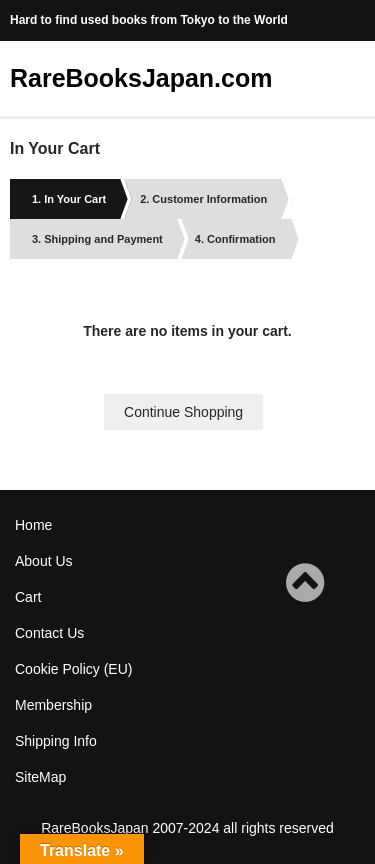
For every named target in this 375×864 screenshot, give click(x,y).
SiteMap (40, 777)
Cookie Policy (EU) (73, 669)
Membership (53, 705)
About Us (44, 561)
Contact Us (49, 633)
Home (33, 525)
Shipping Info (56, 741)
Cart (28, 597)
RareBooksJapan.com (141, 78)
